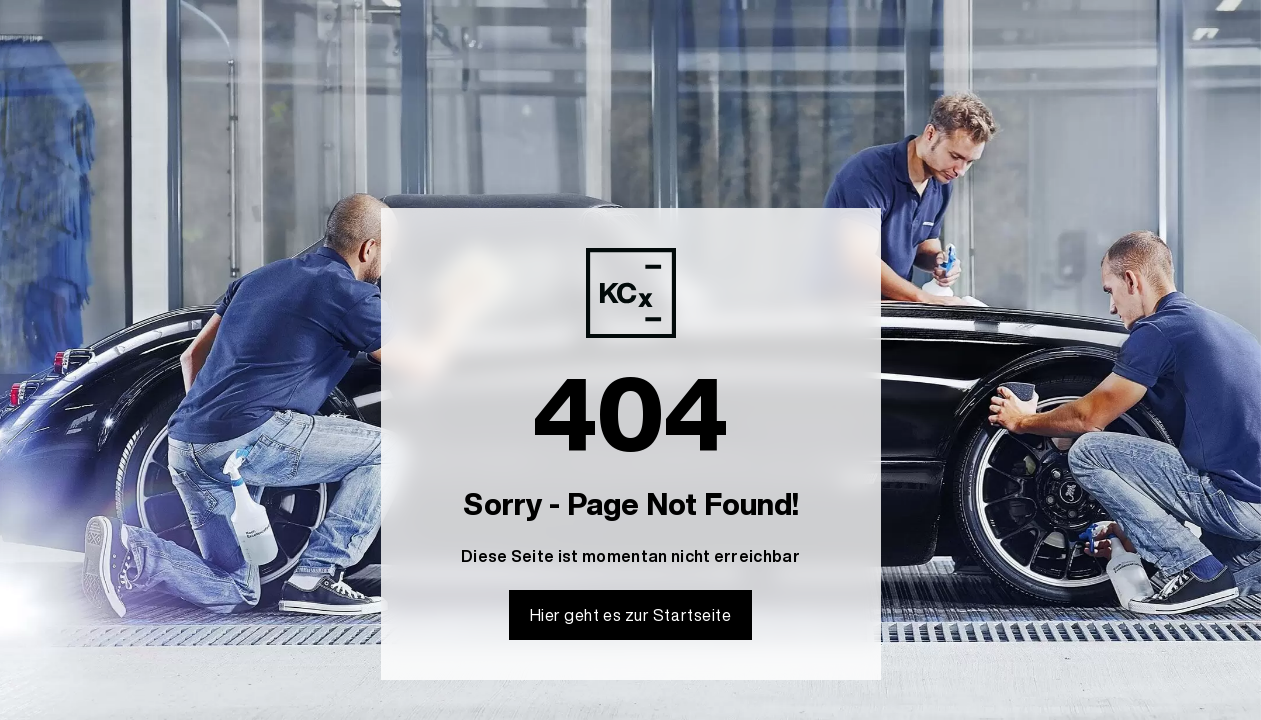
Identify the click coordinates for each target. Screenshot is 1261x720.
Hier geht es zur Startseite (631, 615)
